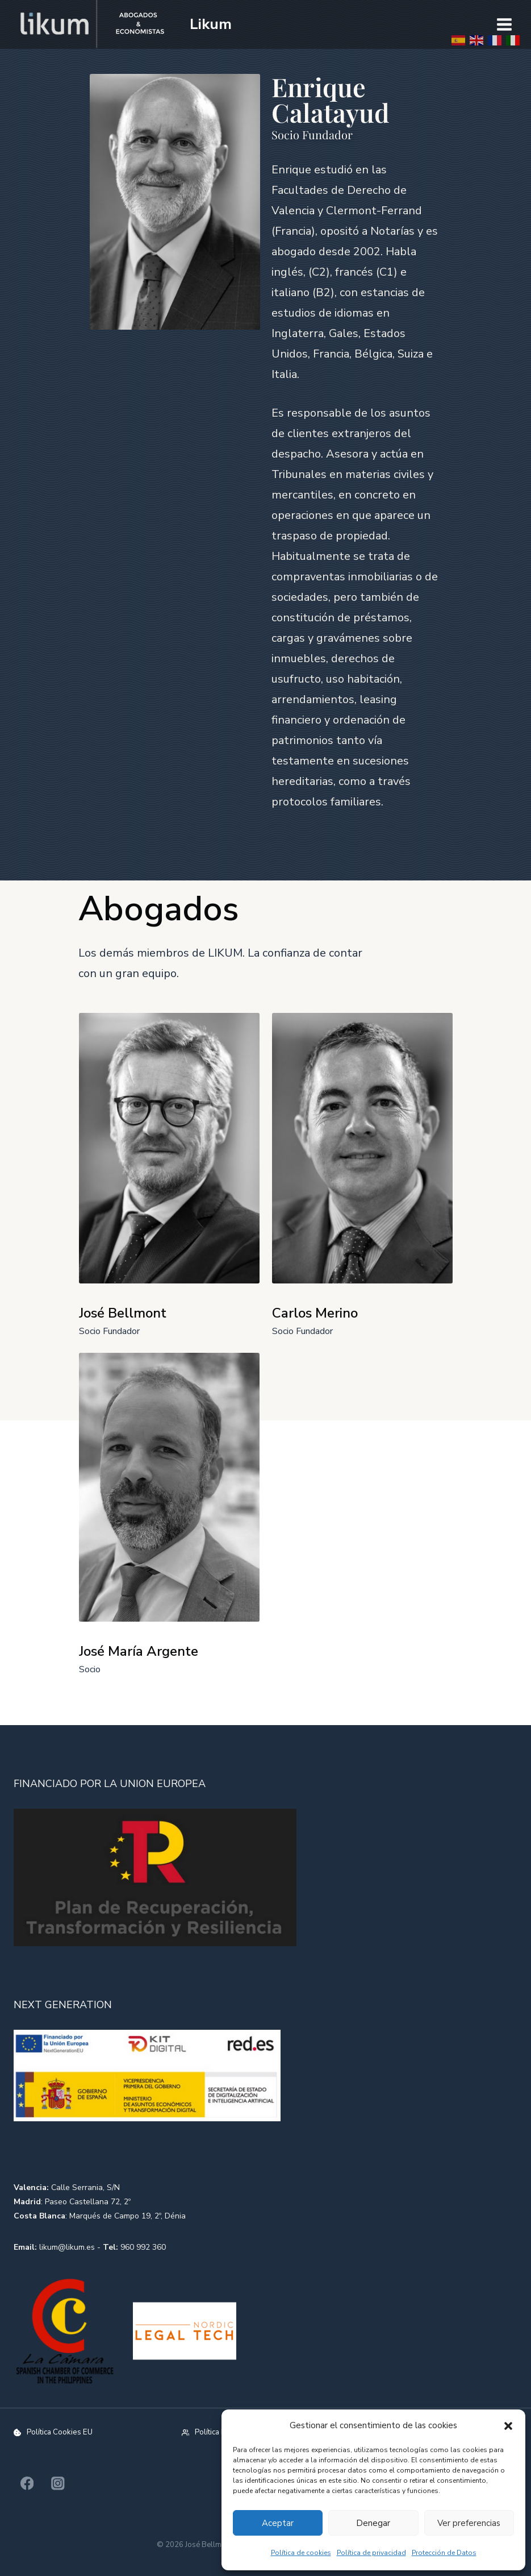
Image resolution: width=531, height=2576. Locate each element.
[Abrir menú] (504, 24)
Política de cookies (301, 2552)
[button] (508, 2426)
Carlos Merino (315, 1313)
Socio (90, 1669)
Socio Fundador (109, 1331)
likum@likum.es (67, 2247)
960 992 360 (143, 2247)
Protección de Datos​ (444, 2552)
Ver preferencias (468, 2523)
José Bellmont (122, 1313)
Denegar (373, 2523)
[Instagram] (57, 2483)
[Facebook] (27, 2483)
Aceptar (278, 2523)
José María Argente (138, 1651)
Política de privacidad (371, 2552)
